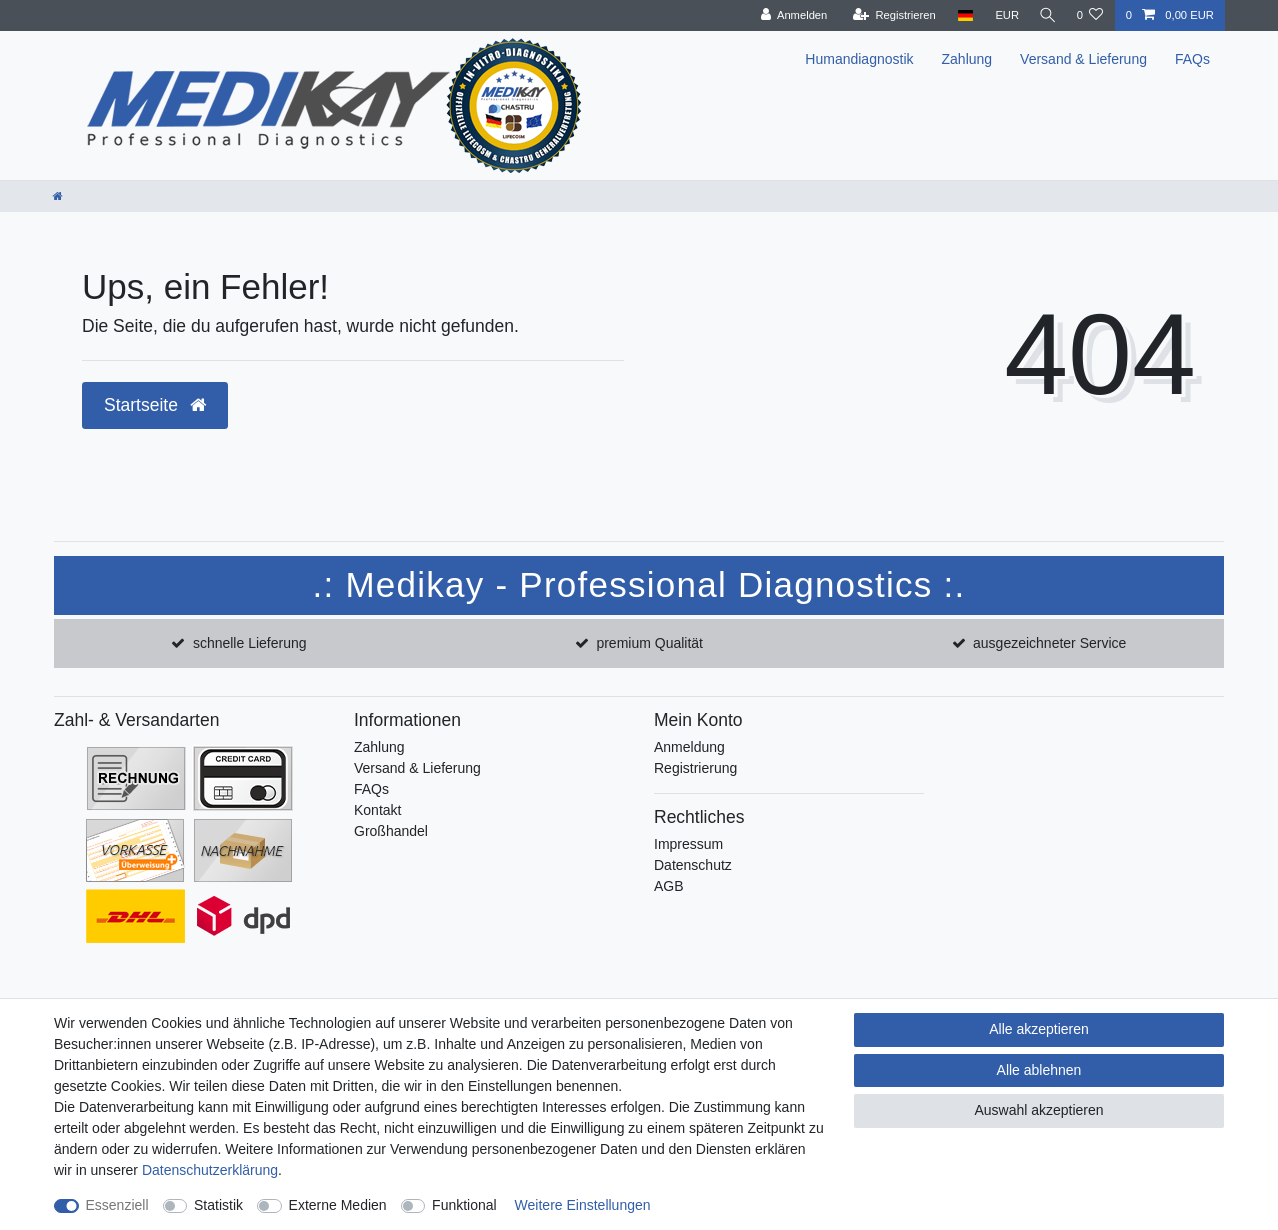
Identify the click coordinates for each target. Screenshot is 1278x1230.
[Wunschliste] (1089, 15)
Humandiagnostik (859, 59)
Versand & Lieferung (1083, 59)
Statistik (218, 1205)
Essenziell (117, 1205)
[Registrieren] (889, 15)
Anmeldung (689, 747)
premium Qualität (649, 643)
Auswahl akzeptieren (1038, 1110)
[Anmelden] (789, 15)
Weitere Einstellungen (583, 1205)
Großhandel (391, 831)
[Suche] (1045, 15)
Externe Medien (338, 1205)
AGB (669, 886)
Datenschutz (693, 865)
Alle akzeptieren (1039, 1029)
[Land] (960, 15)
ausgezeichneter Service (1049, 643)
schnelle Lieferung (250, 643)
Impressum (688, 844)
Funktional (464, 1205)
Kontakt (377, 810)
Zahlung (967, 59)
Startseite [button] (155, 405)
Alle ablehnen (1039, 1070)
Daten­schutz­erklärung (210, 1170)
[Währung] (1002, 15)
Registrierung (695, 768)
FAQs (1192, 59)
